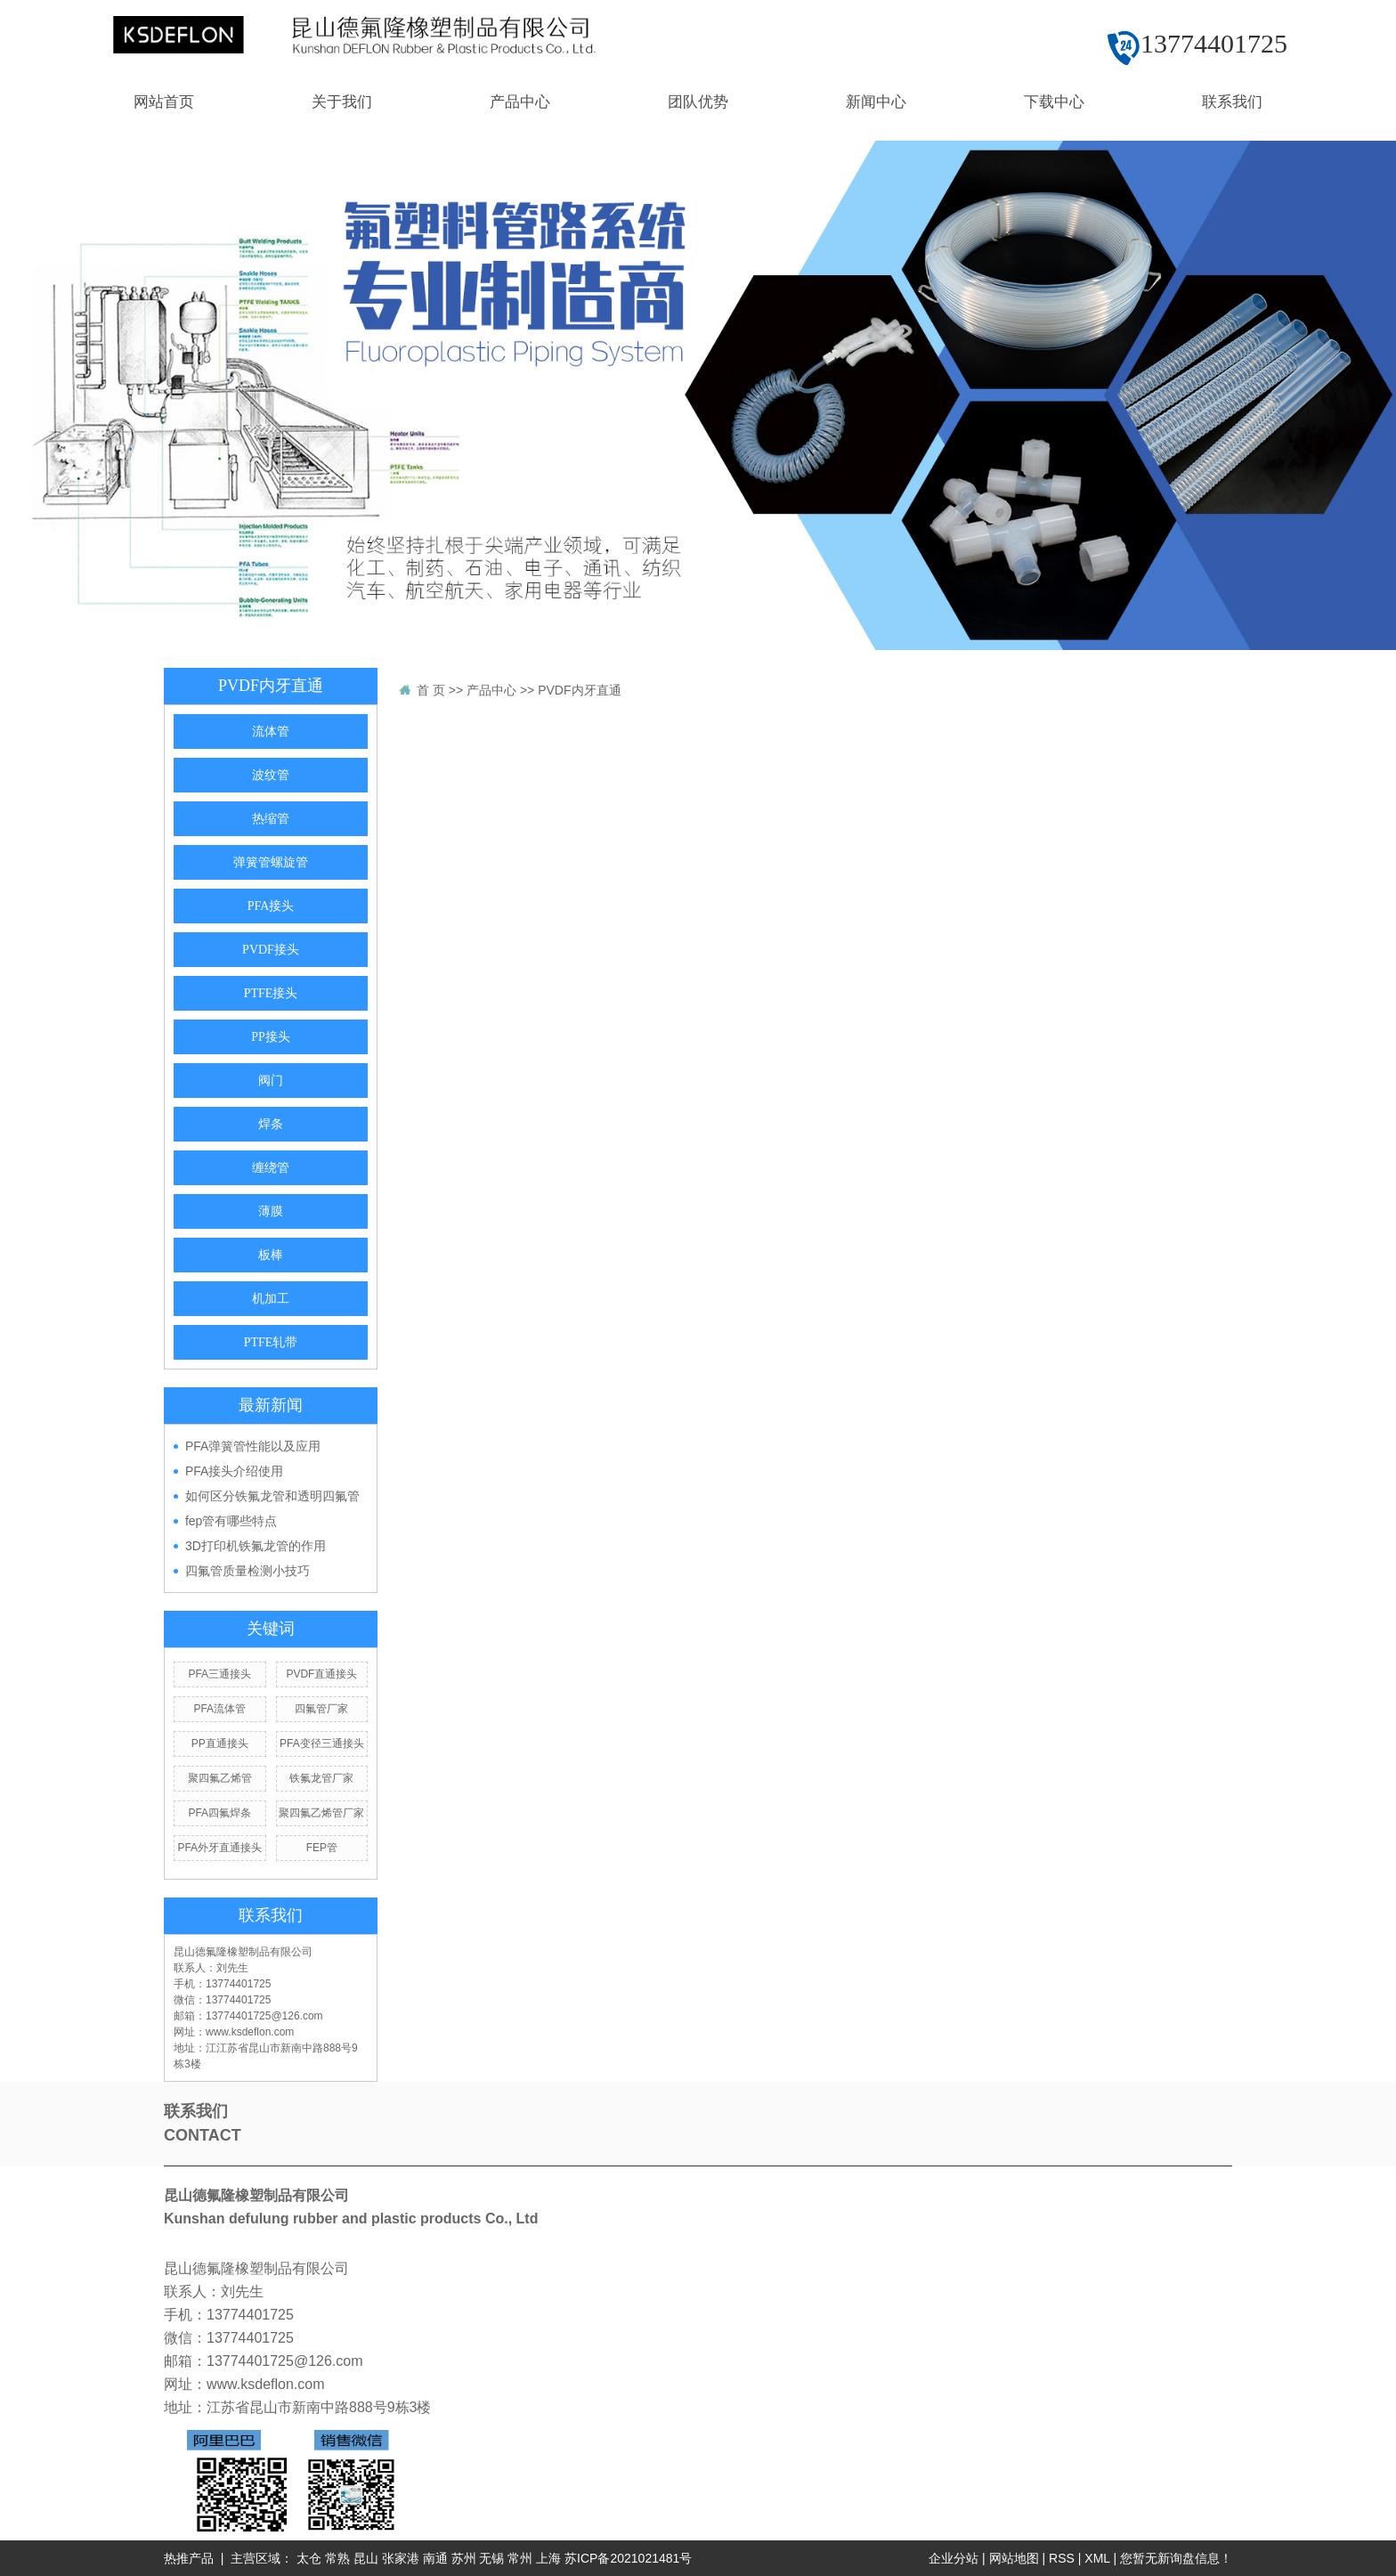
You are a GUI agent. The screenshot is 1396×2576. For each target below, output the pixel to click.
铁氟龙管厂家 (321, 1778)
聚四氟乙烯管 (220, 1778)
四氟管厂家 (321, 1708)
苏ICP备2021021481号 (628, 2558)
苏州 (463, 2558)
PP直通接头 (219, 1743)
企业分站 (953, 2558)
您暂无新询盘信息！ (1176, 2558)
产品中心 (520, 101)
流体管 (270, 731)
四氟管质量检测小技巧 (247, 1571)
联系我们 (1232, 101)
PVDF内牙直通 (579, 690)
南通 (435, 2558)
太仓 (308, 2558)
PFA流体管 (219, 1708)
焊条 (270, 1124)
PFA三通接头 (219, 1674)
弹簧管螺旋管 (270, 862)
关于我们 (342, 101)
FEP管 (321, 1847)
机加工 (270, 1298)
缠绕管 (270, 1167)
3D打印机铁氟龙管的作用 (255, 1546)
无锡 (491, 2558)
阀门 (270, 1080)
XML (1096, 2558)
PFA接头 (271, 906)
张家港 (400, 2558)
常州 (519, 2558)
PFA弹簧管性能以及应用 (253, 1446)
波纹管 (270, 775)
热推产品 (189, 2558)
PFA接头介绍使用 (234, 1471)
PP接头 (270, 1037)
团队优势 (698, 101)
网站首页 (164, 101)
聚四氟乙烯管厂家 (321, 1813)
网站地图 (1014, 2558)
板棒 (270, 1255)
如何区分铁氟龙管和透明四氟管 (272, 1496)
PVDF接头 (270, 949)
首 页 (431, 690)
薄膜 (270, 1211)
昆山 (365, 2558)
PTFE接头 (271, 993)
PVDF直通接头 (321, 1674)
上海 (548, 2558)
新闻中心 (876, 101)
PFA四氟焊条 (219, 1813)
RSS (1062, 2558)
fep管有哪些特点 (231, 1521)
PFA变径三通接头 (322, 1743)
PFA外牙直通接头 (219, 1847)
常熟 (337, 2558)
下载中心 (1054, 101)
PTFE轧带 (271, 1342)
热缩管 (270, 818)
